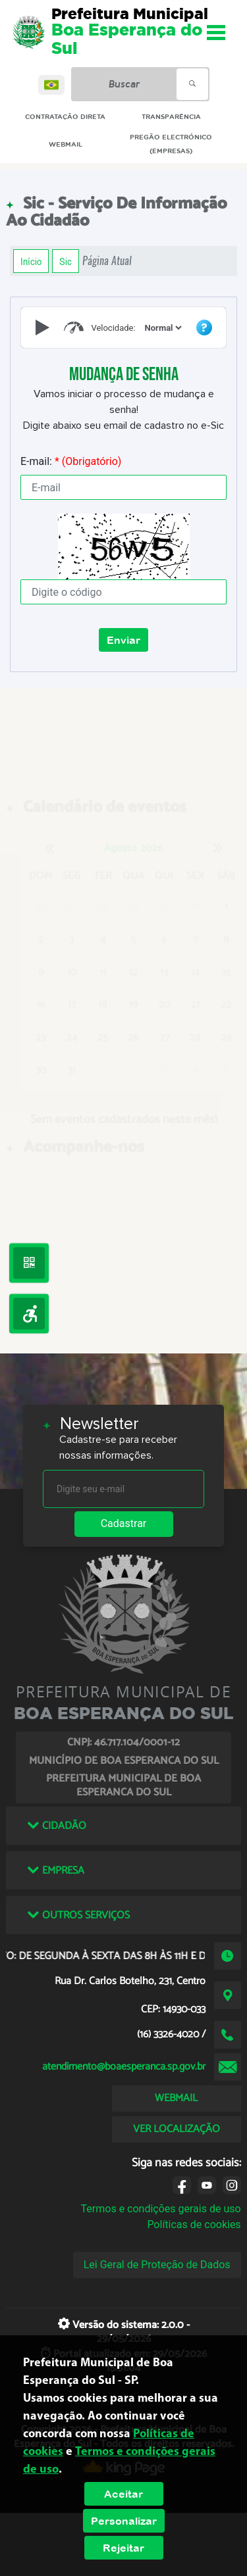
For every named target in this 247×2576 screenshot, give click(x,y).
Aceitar (123, 2494)
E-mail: (70, 461)
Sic (65, 261)
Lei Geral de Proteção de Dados (157, 2264)
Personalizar (124, 2521)
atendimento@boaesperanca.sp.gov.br (124, 2067)
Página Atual (107, 261)
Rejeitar (123, 2548)
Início (30, 261)
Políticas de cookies (193, 2224)
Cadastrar (124, 1523)
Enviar (123, 640)
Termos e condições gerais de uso (161, 2208)
